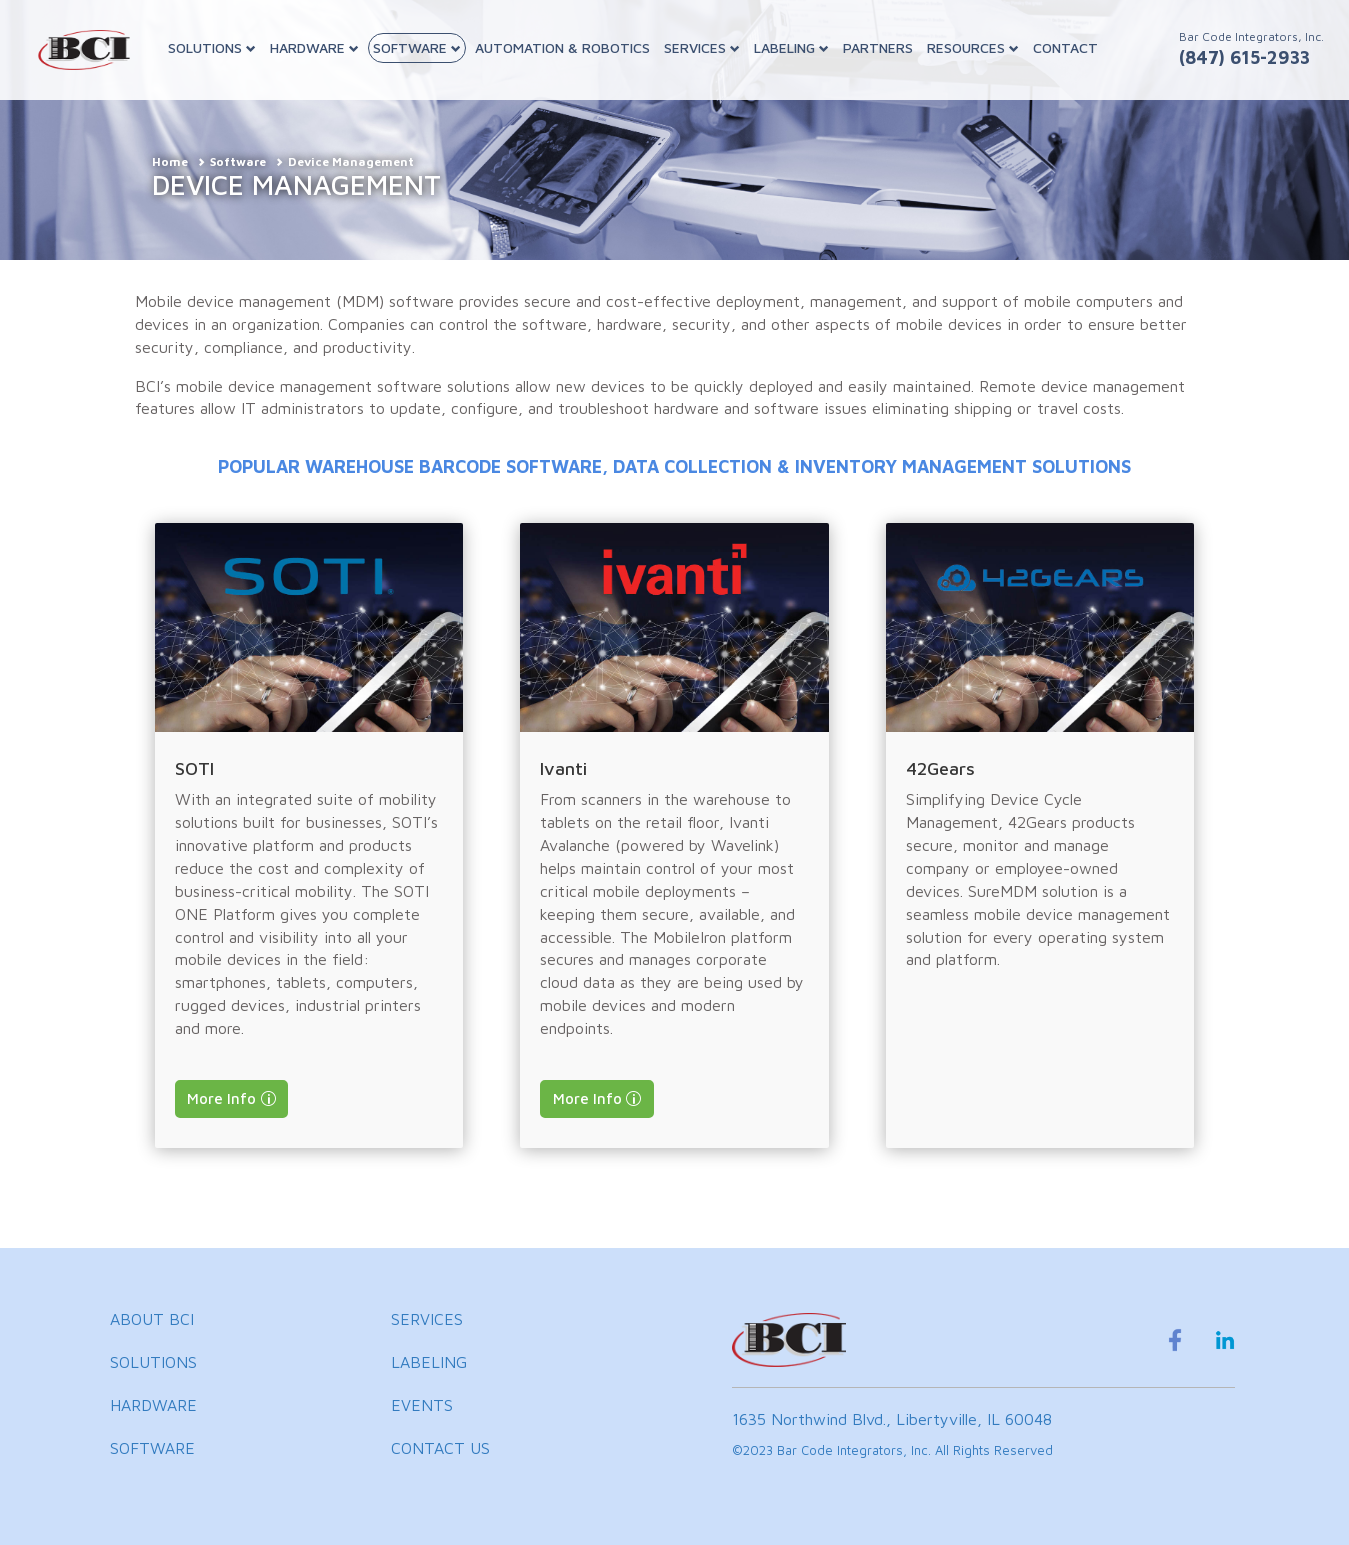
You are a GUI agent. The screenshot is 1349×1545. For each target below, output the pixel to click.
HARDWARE (314, 47)
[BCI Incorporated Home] (84, 50)
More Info (221, 1098)
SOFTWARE (417, 47)
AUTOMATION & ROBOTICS (562, 47)
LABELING (791, 47)
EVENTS (422, 1405)
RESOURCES (973, 47)
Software (238, 161)
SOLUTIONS (212, 47)
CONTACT (1065, 47)
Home (170, 161)
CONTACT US (440, 1448)
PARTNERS (878, 47)
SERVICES (702, 47)
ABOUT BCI (152, 1319)
